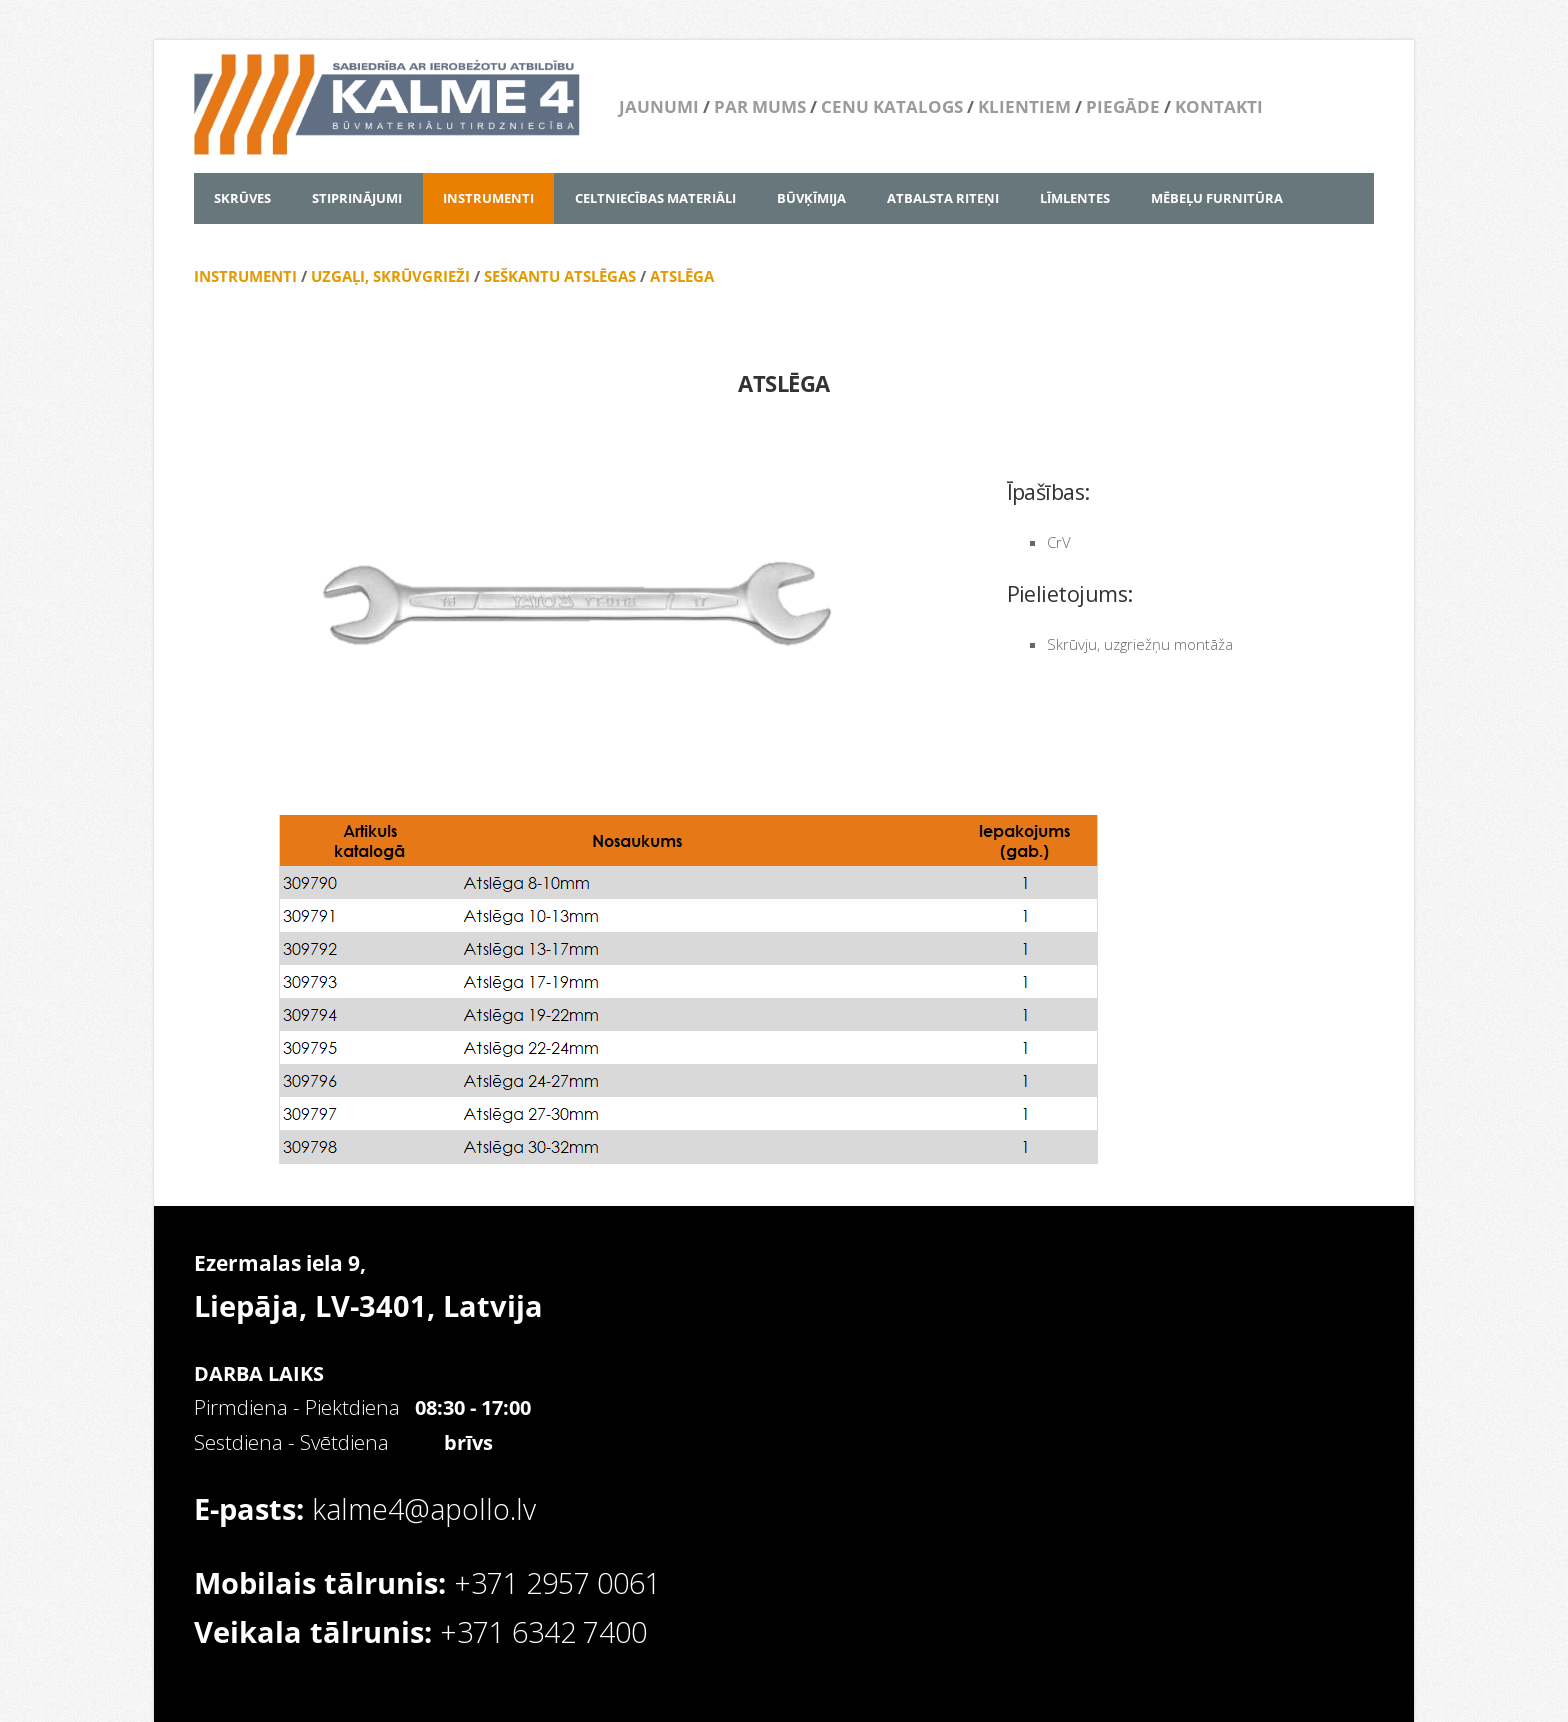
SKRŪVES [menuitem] (242, 198)
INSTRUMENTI (245, 276)
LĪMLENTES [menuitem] (1075, 198)
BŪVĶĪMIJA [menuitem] (811, 198)
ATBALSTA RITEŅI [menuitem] (943, 198)
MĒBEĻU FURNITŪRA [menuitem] (1217, 198)
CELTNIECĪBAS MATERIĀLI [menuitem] (655, 198)
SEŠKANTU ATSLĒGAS (558, 276)
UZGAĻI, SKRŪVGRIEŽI (390, 276)
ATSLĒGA (682, 276)
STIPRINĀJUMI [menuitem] (357, 198)
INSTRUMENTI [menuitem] (488, 198)
